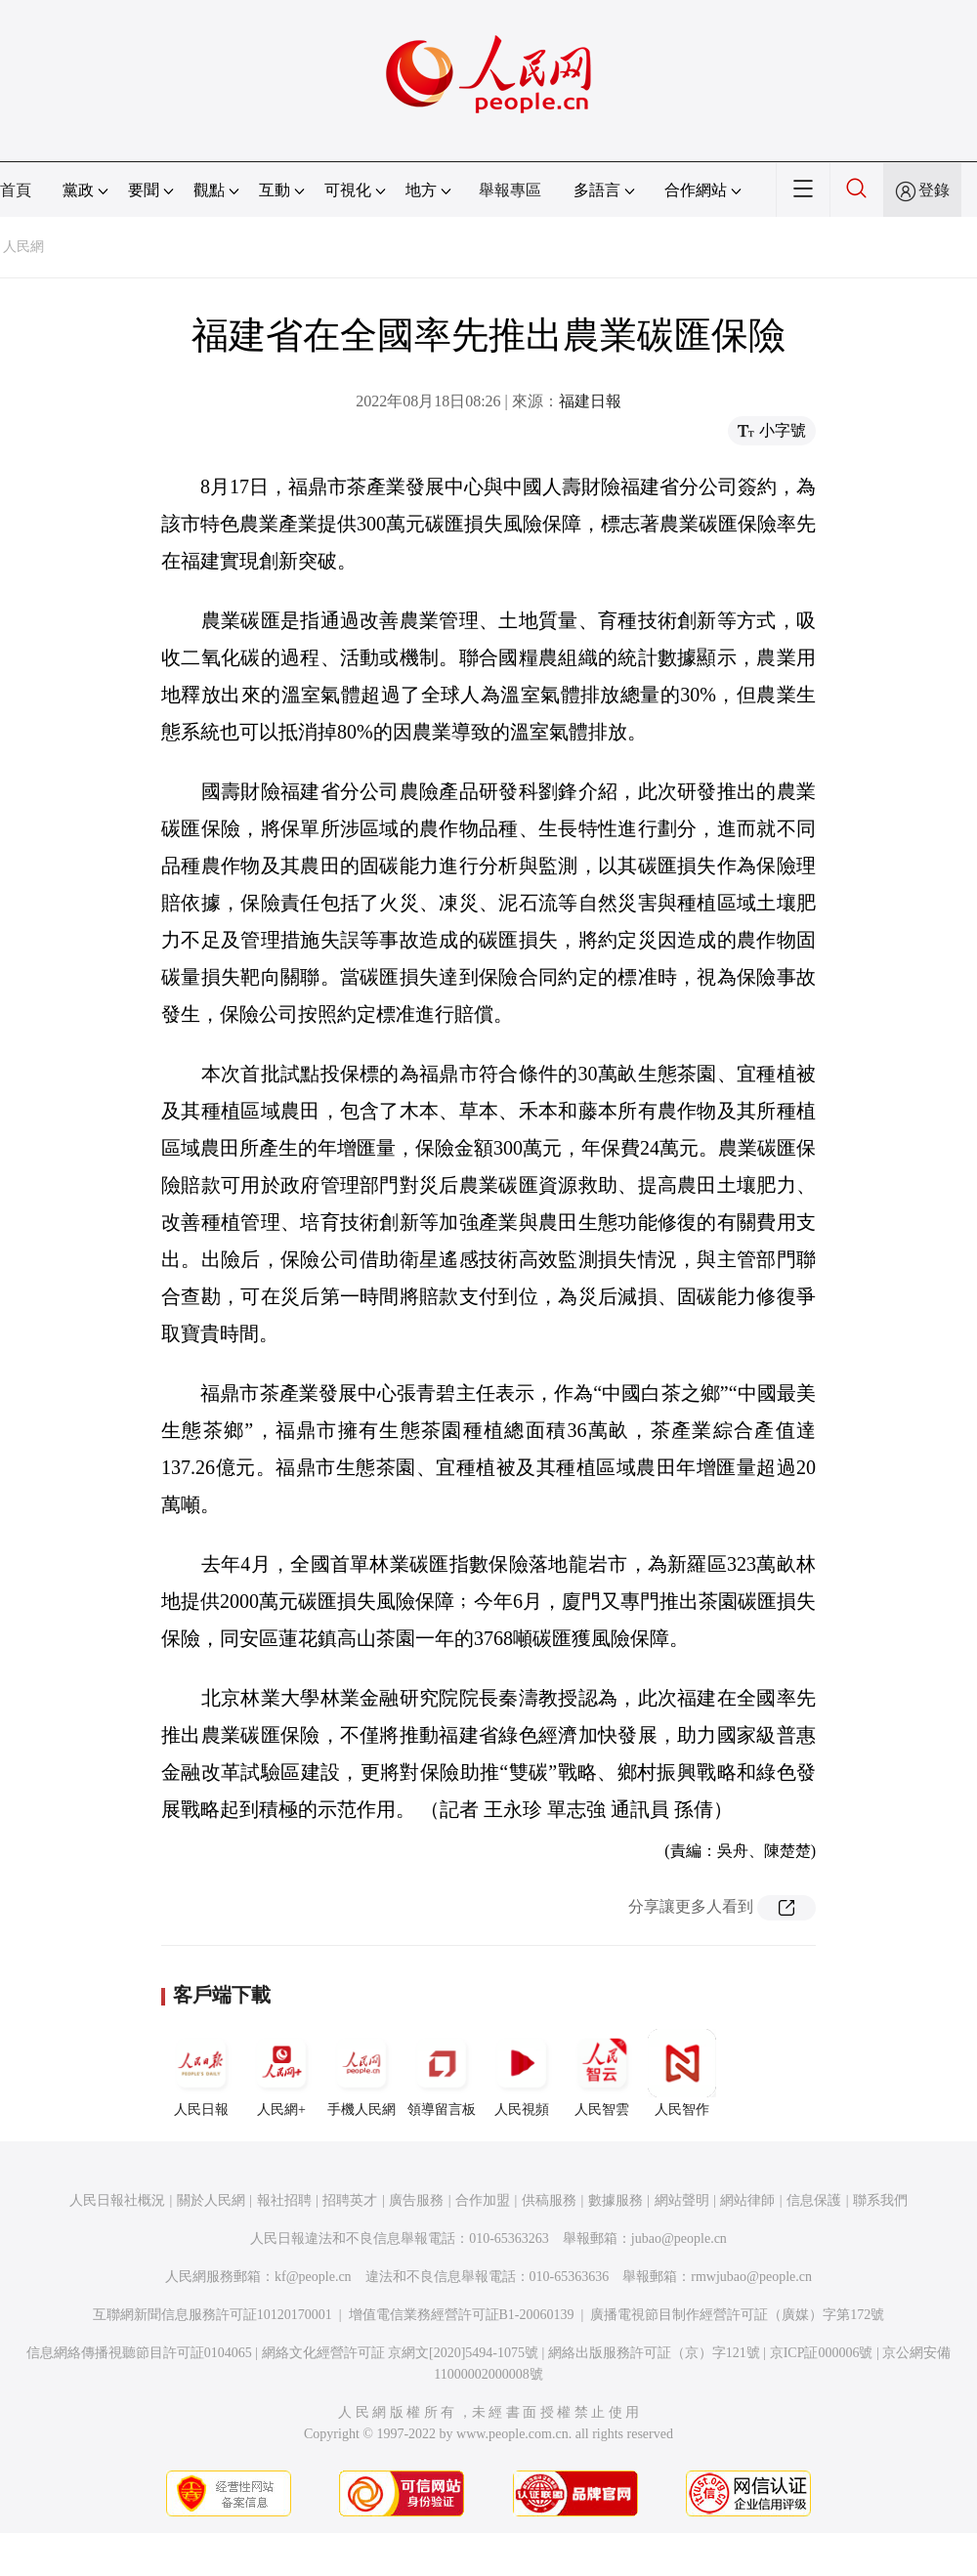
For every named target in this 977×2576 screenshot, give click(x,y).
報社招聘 (284, 2200)
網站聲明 (682, 2200)
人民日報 (201, 2073)
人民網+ (281, 2073)
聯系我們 (880, 2200)
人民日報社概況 (117, 2200)
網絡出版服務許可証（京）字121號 (654, 2352)
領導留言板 (441, 2073)
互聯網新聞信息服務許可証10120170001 (212, 2314)
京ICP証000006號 (821, 2352)
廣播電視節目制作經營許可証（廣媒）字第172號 (737, 2314)
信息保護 (813, 2200)
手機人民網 (361, 2073)
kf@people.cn (313, 2276)
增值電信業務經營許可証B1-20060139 (461, 2314)
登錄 (934, 190)
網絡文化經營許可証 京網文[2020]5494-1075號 (400, 2352)
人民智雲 (602, 2073)
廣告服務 (416, 2200)
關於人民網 (211, 2200)
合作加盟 (482, 2200)
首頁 (15, 190)
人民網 (23, 246)
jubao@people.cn (679, 2238)
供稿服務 (549, 2200)
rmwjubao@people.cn (751, 2276)
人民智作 (682, 2073)
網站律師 (747, 2200)
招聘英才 (349, 2200)
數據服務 (615, 2200)
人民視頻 (522, 2073)
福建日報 (590, 401)
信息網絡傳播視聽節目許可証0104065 (139, 2352)
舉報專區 (510, 190)
